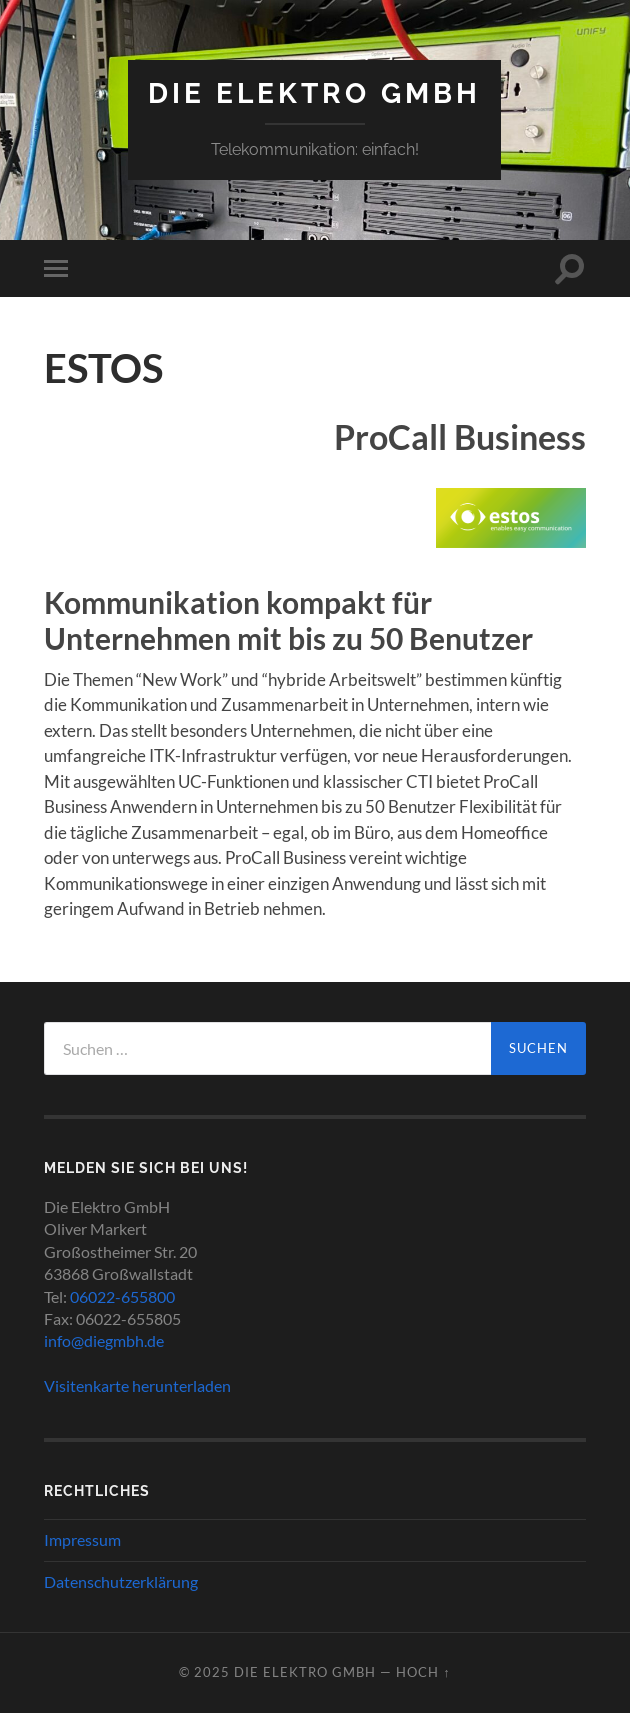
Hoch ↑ (423, 1672)
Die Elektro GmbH (314, 93)
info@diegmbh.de (104, 1340)
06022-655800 (122, 1296)
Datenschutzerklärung (121, 1581)
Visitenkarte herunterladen (137, 1385)
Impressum (82, 1539)
